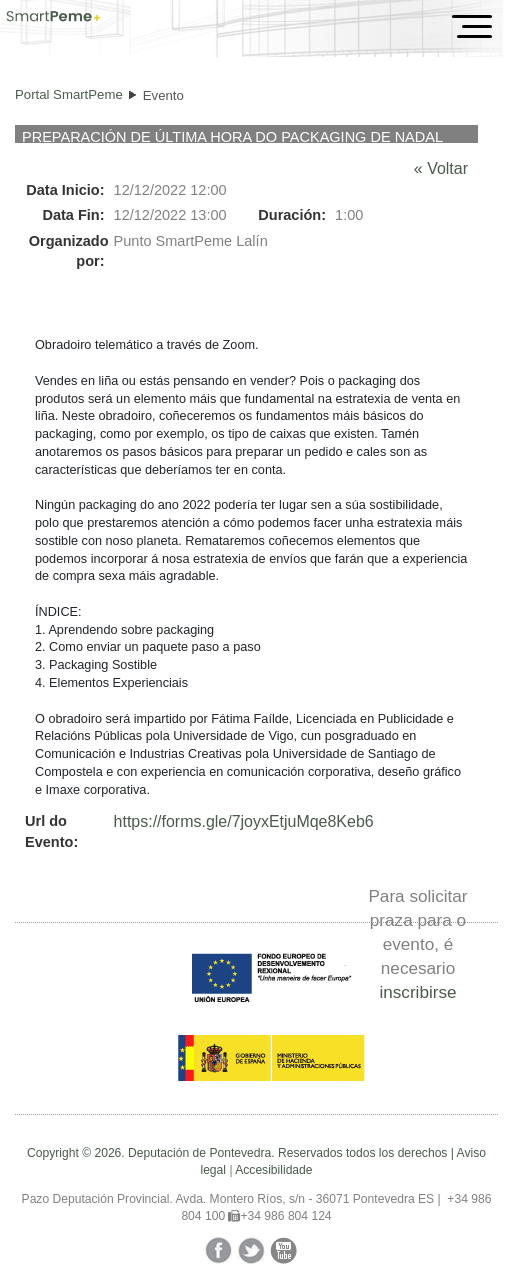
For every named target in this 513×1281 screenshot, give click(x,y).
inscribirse (417, 992)
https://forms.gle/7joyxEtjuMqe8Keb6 (244, 821)
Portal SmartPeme (69, 94)
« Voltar (441, 168)
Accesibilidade (273, 1170)
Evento (163, 95)
